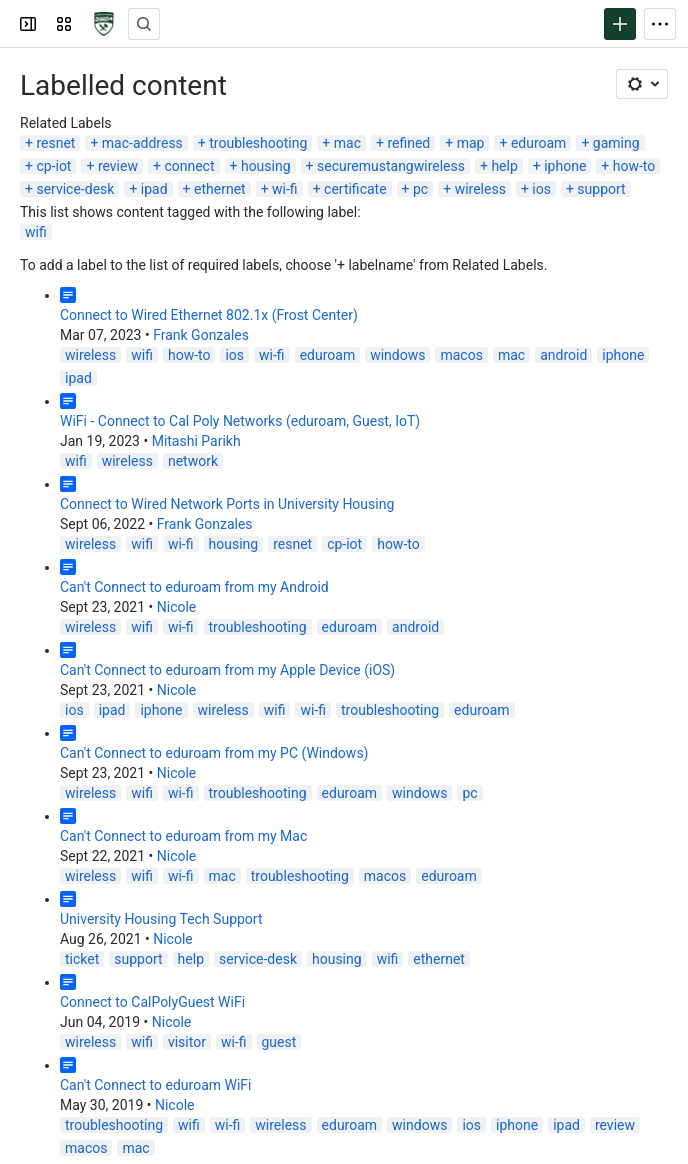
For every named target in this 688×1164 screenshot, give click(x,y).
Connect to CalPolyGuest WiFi (152, 1002)
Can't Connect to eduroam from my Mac (183, 836)
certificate (355, 189)
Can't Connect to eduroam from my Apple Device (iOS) (227, 670)
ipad (154, 189)
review (118, 166)
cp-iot (53, 166)
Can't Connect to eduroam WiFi (155, 1085)
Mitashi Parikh (196, 441)
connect (189, 166)
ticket (82, 959)
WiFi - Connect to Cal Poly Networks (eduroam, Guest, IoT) (240, 421)
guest (279, 1042)
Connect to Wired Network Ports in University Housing (227, 504)
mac (347, 143)
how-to (634, 166)
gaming (616, 143)
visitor (187, 1042)
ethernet (220, 189)
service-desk (75, 189)
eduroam (539, 143)
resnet (55, 143)
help (504, 166)
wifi (36, 232)
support (601, 189)
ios (541, 189)
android (563, 355)
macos (461, 355)
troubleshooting (258, 143)
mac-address (142, 143)
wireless (480, 189)
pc (420, 189)
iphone (565, 166)
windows (397, 355)
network (193, 461)
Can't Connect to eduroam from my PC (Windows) (214, 753)
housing (266, 166)
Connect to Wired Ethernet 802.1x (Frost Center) (209, 315)
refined (408, 143)
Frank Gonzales (201, 335)
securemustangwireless (391, 166)
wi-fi (285, 189)
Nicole (177, 607)
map (471, 143)
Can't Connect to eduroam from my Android (194, 587)
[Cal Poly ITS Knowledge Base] (104, 24)
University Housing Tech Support (161, 919)
